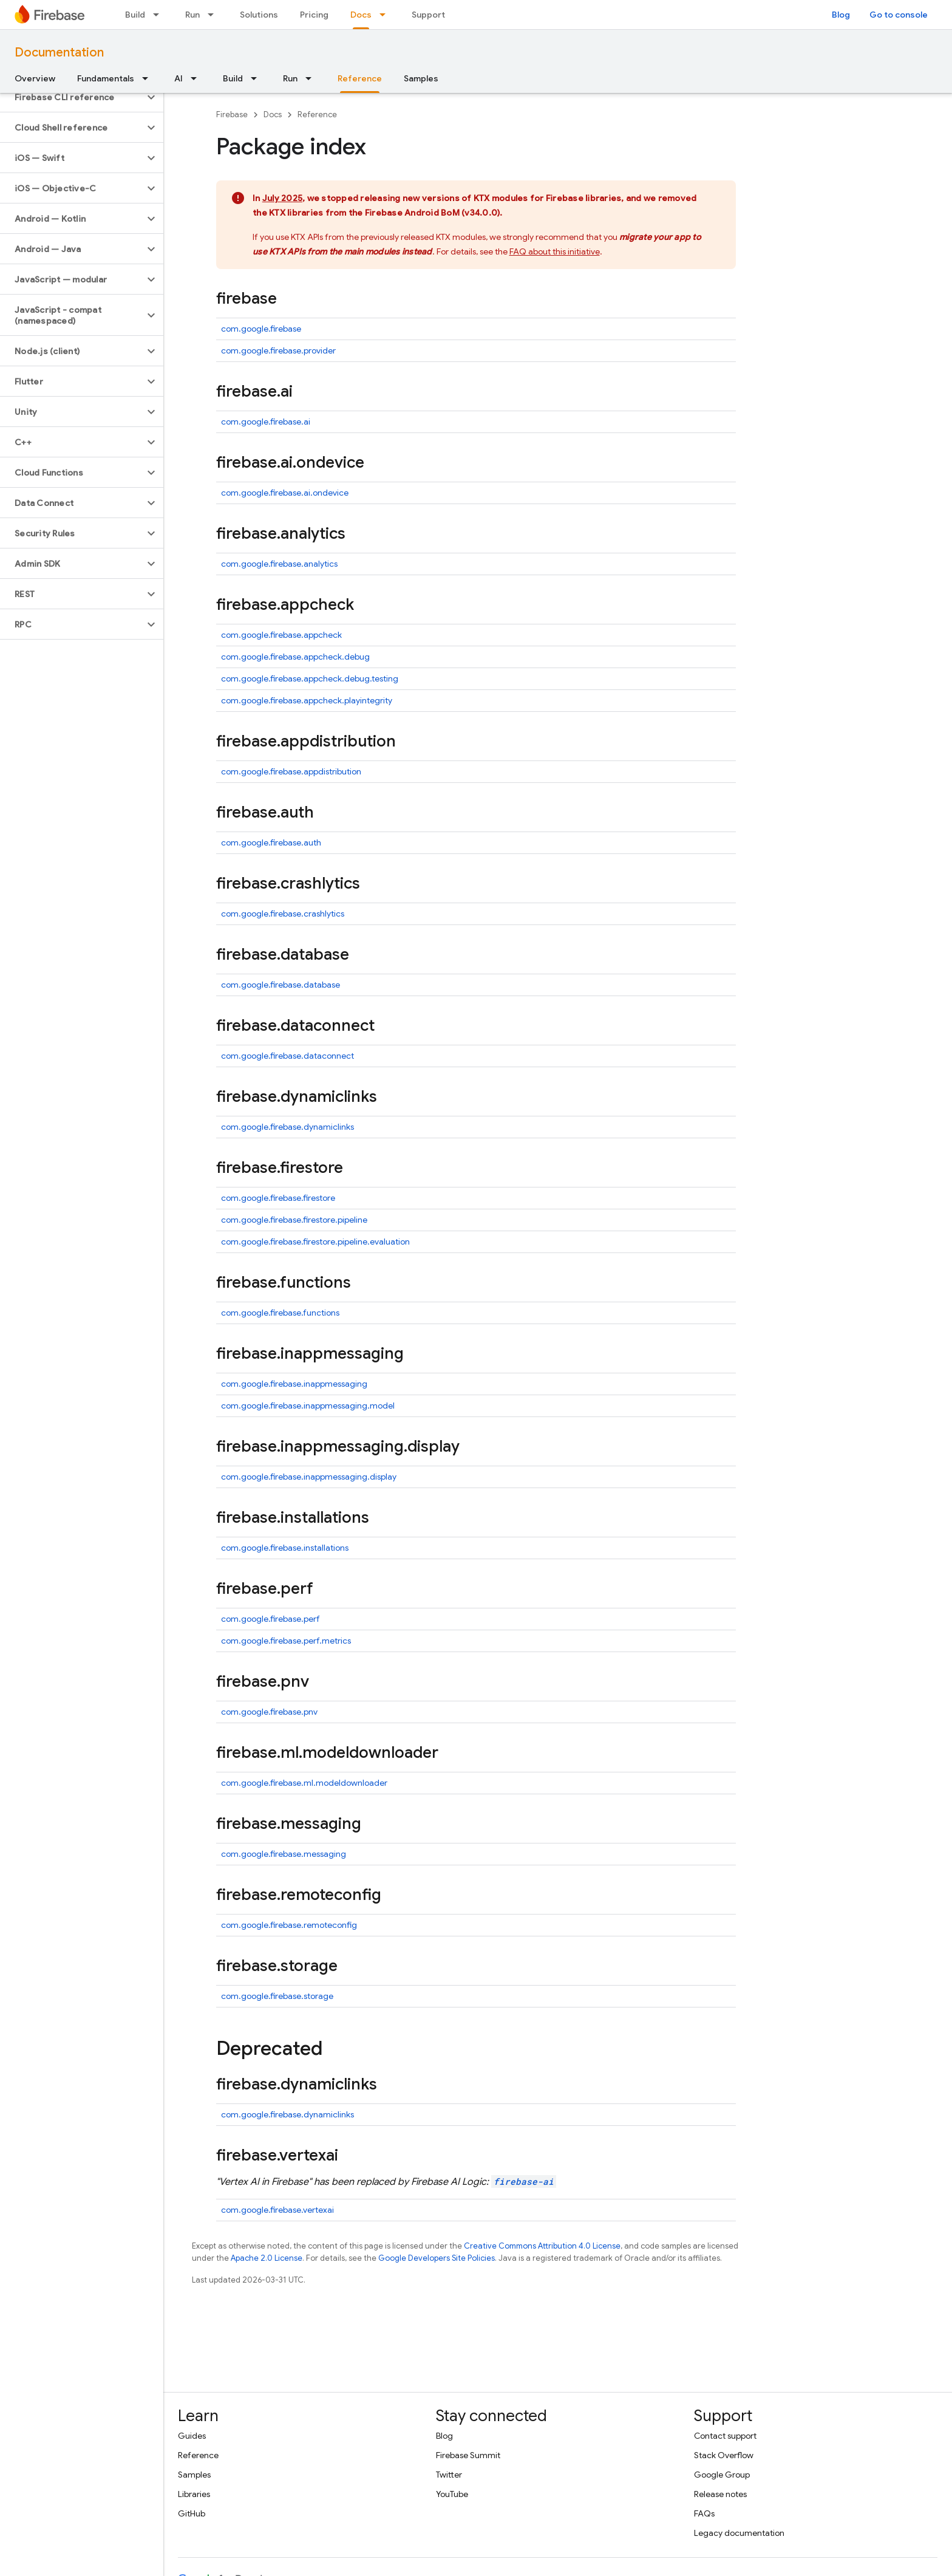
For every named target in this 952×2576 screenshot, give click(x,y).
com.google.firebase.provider (278, 350)
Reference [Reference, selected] (360, 78)
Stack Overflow (723, 2455)
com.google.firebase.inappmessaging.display (308, 1476)
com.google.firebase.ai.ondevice (284, 492)
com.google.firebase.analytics (279, 563)
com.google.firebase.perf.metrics (286, 1640)
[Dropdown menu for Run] (214, 14)
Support (428, 14)
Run (192, 14)
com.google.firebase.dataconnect (287, 1055)
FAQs (704, 2513)
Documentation (59, 52)
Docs (273, 114)
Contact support (725, 2435)
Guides (192, 2435)
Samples (421, 78)
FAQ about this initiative (554, 251)
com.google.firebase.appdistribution (291, 771)
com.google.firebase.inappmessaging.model (308, 1405)
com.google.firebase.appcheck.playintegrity (306, 700)
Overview (35, 78)
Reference (317, 114)
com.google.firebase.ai (265, 421)
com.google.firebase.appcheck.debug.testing (309, 678)
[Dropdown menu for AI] (197, 78)
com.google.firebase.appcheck (281, 634)
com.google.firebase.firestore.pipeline (294, 1219)
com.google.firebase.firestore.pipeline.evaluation (315, 1241)
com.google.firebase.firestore (278, 1197)
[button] (72, 97)
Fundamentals (105, 78)
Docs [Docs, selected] (361, 14)
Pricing (314, 14)
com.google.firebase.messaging (283, 1853)
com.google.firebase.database (280, 984)
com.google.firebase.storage (277, 1995)
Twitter (449, 2474)
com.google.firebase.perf (270, 1618)
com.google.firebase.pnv (269, 1711)
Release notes (720, 2494)
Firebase (232, 114)
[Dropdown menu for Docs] (386, 14)
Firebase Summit (468, 2455)
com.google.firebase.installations (284, 1547)
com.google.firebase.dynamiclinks (287, 1126)
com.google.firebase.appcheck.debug (295, 656)
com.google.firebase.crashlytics (282, 913)
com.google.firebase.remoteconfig (289, 1924)
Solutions (259, 14)
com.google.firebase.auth (271, 842)
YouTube (452, 2494)
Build (135, 14)
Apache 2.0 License (266, 2258)
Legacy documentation (739, 2532)
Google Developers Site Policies (436, 2258)
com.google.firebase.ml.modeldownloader (304, 1782)
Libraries (194, 2494)
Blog (841, 14)
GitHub (191, 2513)
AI (178, 78)
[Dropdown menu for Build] (159, 14)
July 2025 (282, 198)
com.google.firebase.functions (280, 1312)
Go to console (898, 14)
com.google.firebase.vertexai (277, 2209)
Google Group (722, 2474)
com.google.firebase (261, 328)
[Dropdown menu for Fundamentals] (148, 78)
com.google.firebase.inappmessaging (294, 1383)
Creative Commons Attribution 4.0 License (542, 2246)
